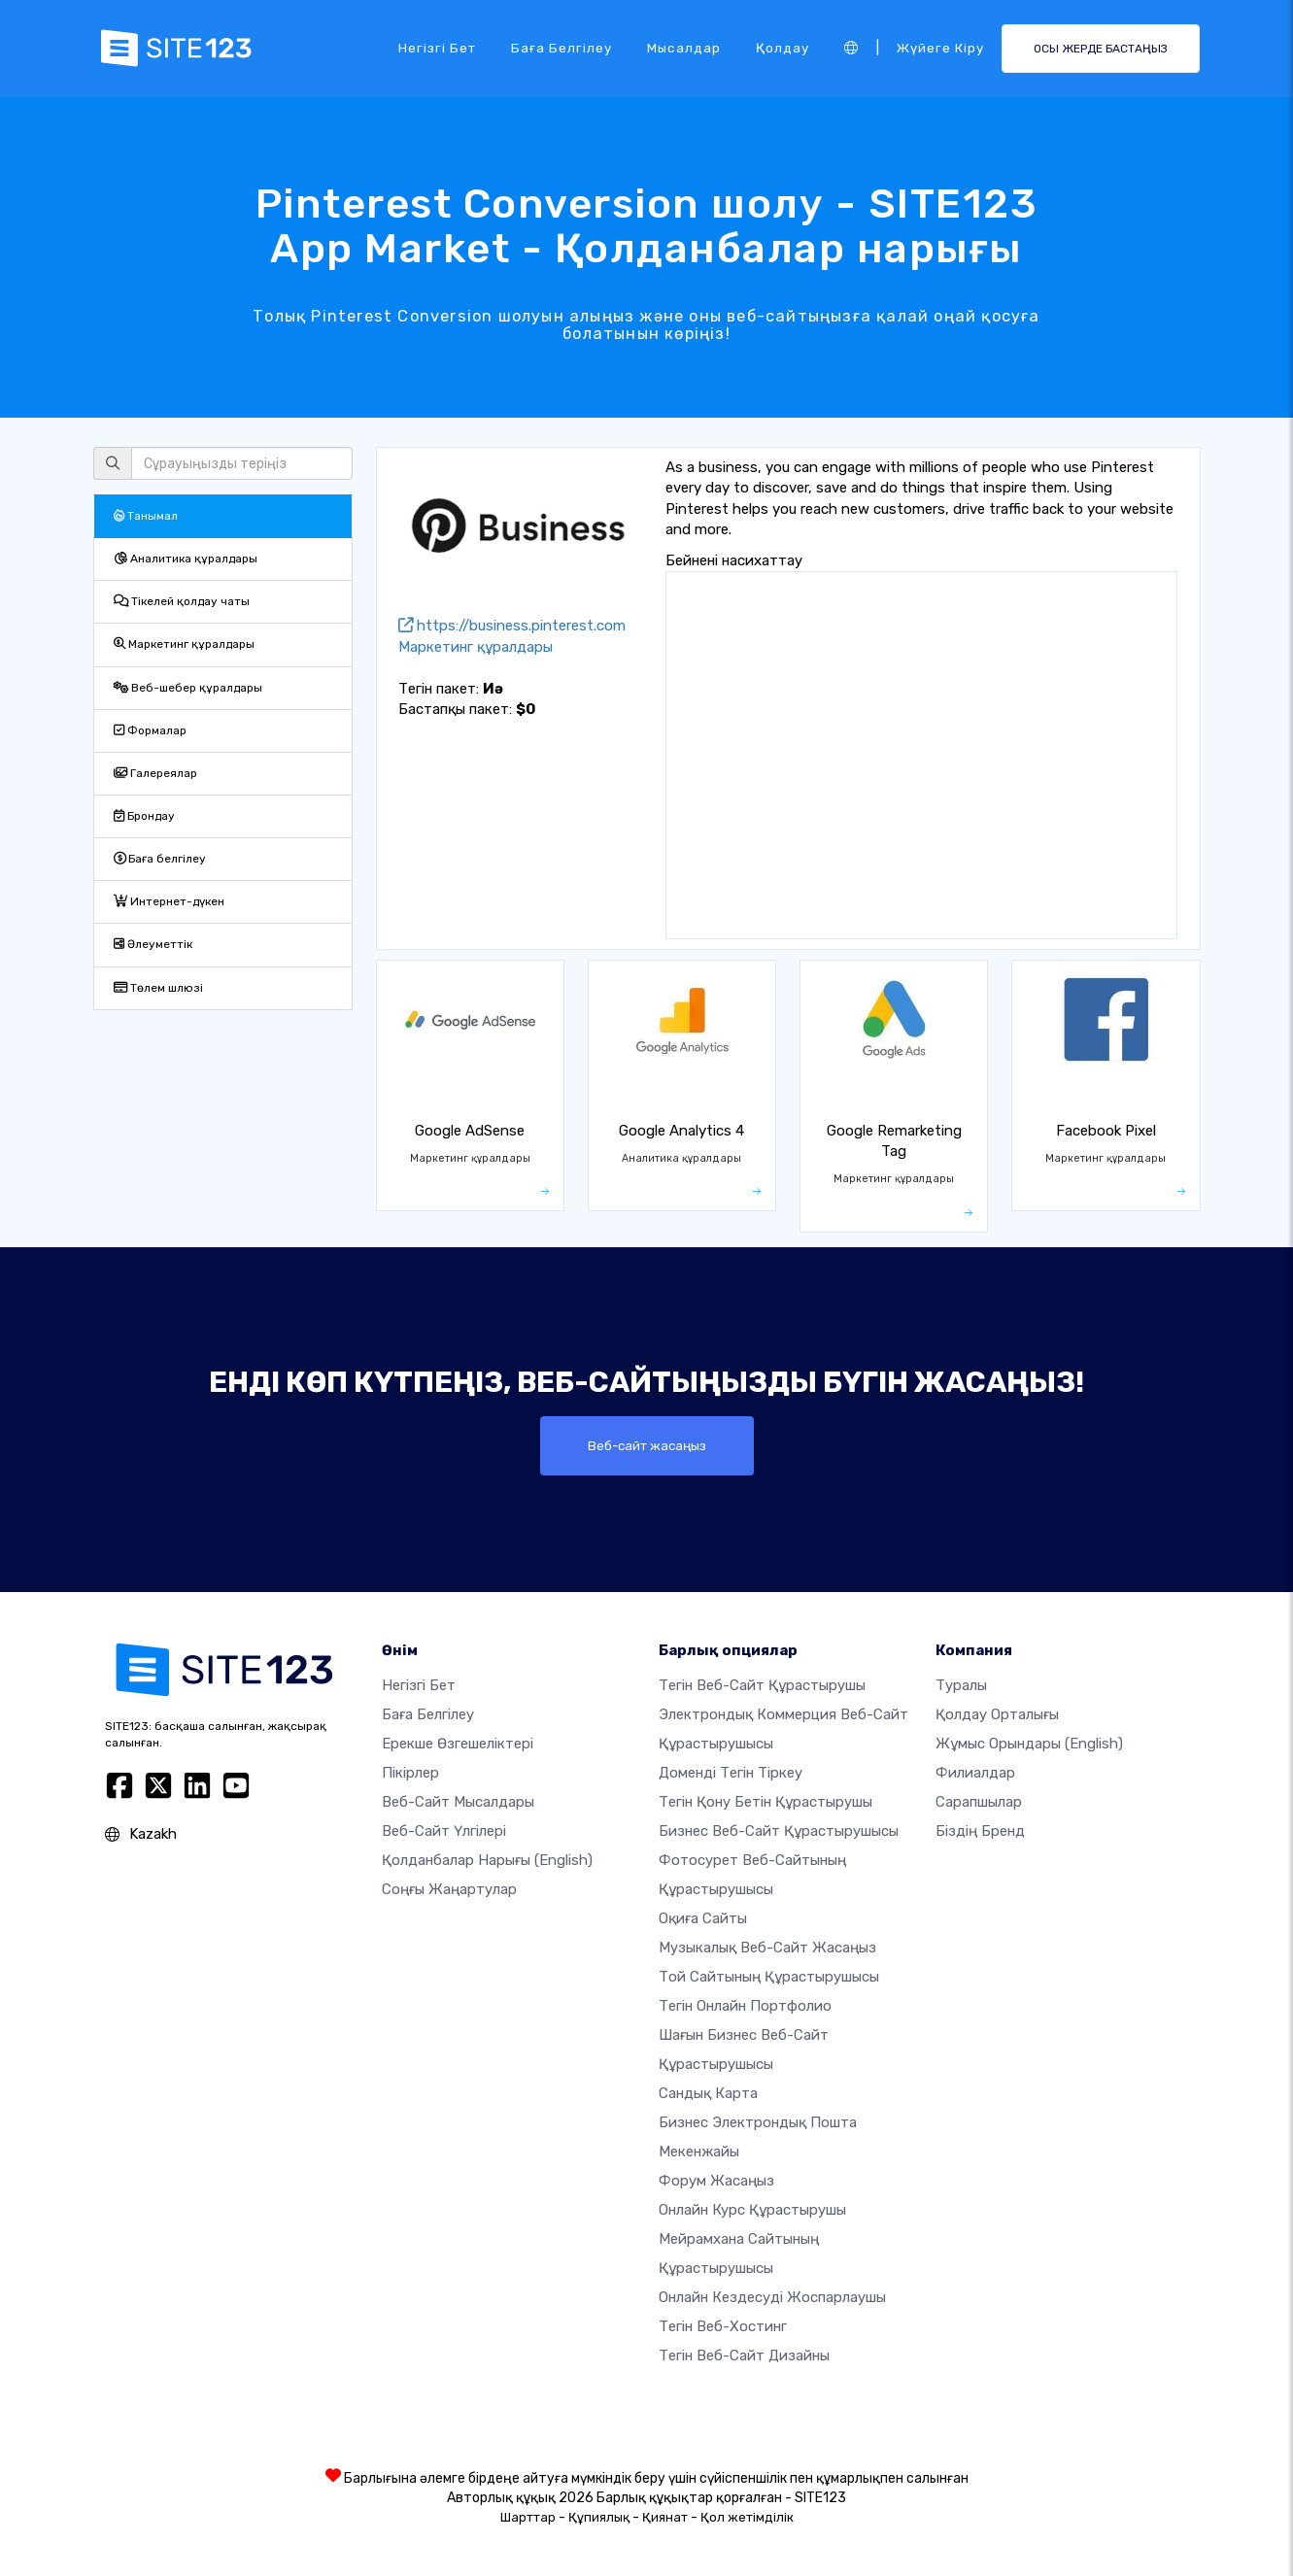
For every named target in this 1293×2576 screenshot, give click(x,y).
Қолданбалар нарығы (487, 1860)
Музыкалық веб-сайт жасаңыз (767, 1947)
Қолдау (782, 47)
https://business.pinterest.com (512, 625)
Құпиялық (598, 2517)
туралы (961, 1685)
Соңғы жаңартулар (449, 1889)
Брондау (144, 816)
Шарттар (528, 2517)
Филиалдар (975, 1772)
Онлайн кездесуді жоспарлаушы (772, 2297)
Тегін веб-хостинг (723, 2326)
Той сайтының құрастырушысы (769, 1976)
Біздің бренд (980, 1831)
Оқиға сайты (703, 1918)
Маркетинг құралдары (184, 644)
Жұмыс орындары (1029, 1743)
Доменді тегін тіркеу (730, 1772)
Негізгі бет (437, 47)
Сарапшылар (979, 1802)
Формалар (150, 730)
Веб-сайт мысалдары (458, 1802)
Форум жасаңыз (716, 2180)
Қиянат (665, 2517)
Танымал (146, 516)
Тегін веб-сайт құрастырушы (762, 1685)
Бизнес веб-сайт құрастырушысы (779, 1831)
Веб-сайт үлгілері (444, 1831)
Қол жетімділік (747, 2517)
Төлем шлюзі (158, 988)
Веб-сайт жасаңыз (646, 1445)
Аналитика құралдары (185, 558)
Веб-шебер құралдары (188, 688)
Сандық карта (708, 2093)
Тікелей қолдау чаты (182, 601)
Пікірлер (410, 1772)
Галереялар (155, 773)
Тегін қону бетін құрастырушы (765, 1802)
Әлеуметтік (153, 944)
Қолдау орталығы (997, 1714)
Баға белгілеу (561, 47)
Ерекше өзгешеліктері (457, 1743)
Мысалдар (684, 47)
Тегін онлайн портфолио (745, 2006)
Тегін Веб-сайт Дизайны (744, 2355)
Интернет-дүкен (169, 901)
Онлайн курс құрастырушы (752, 2210)
